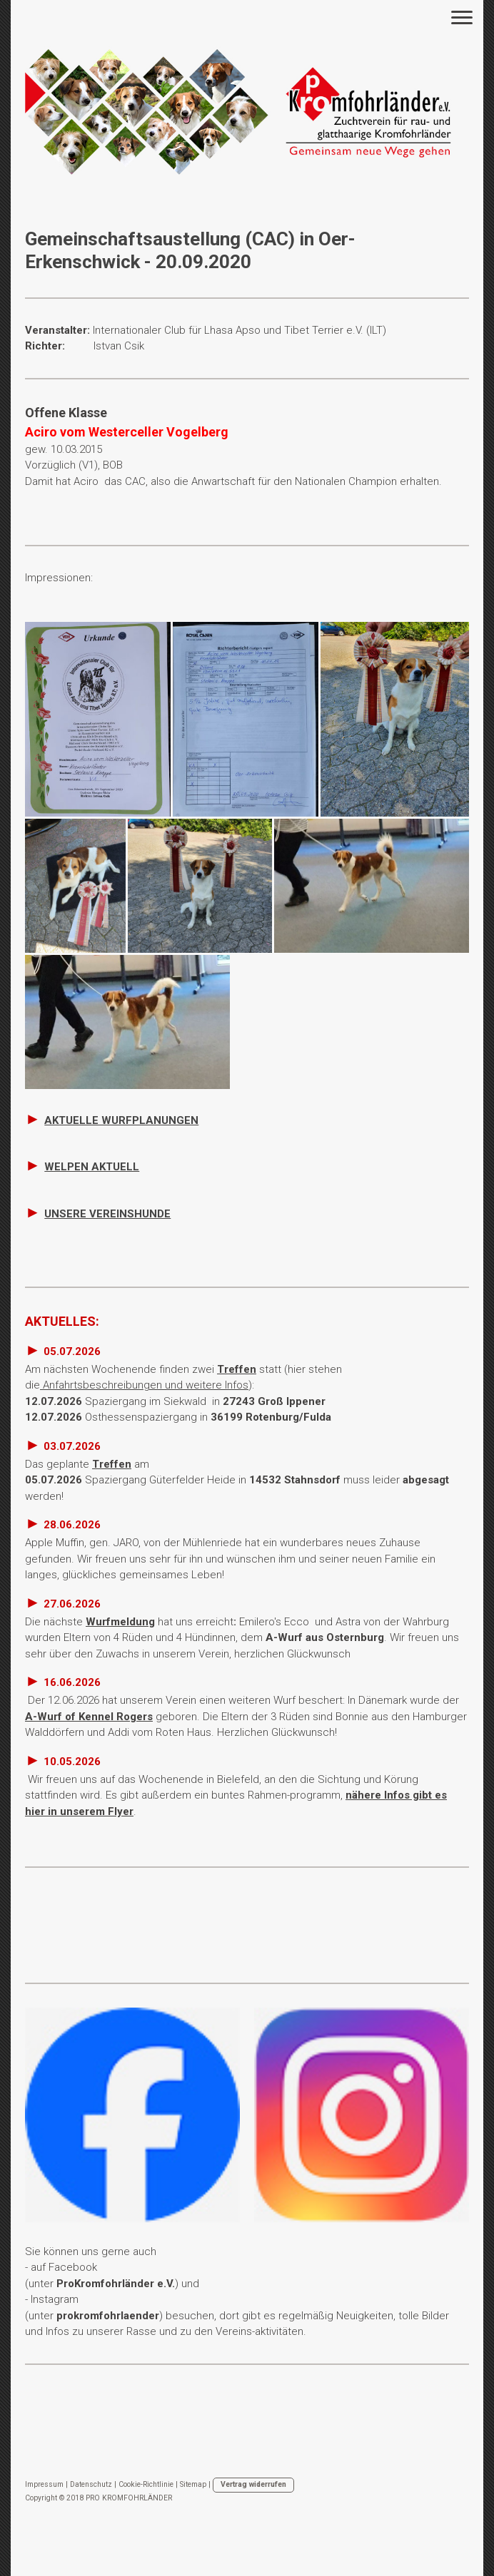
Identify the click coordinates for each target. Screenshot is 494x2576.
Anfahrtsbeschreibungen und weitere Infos (144, 1385)
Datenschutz (91, 2484)
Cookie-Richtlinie (146, 2484)
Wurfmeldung (120, 1621)
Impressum (44, 2484)
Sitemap (193, 2484)
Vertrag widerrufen (253, 2484)
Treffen (236, 1369)
